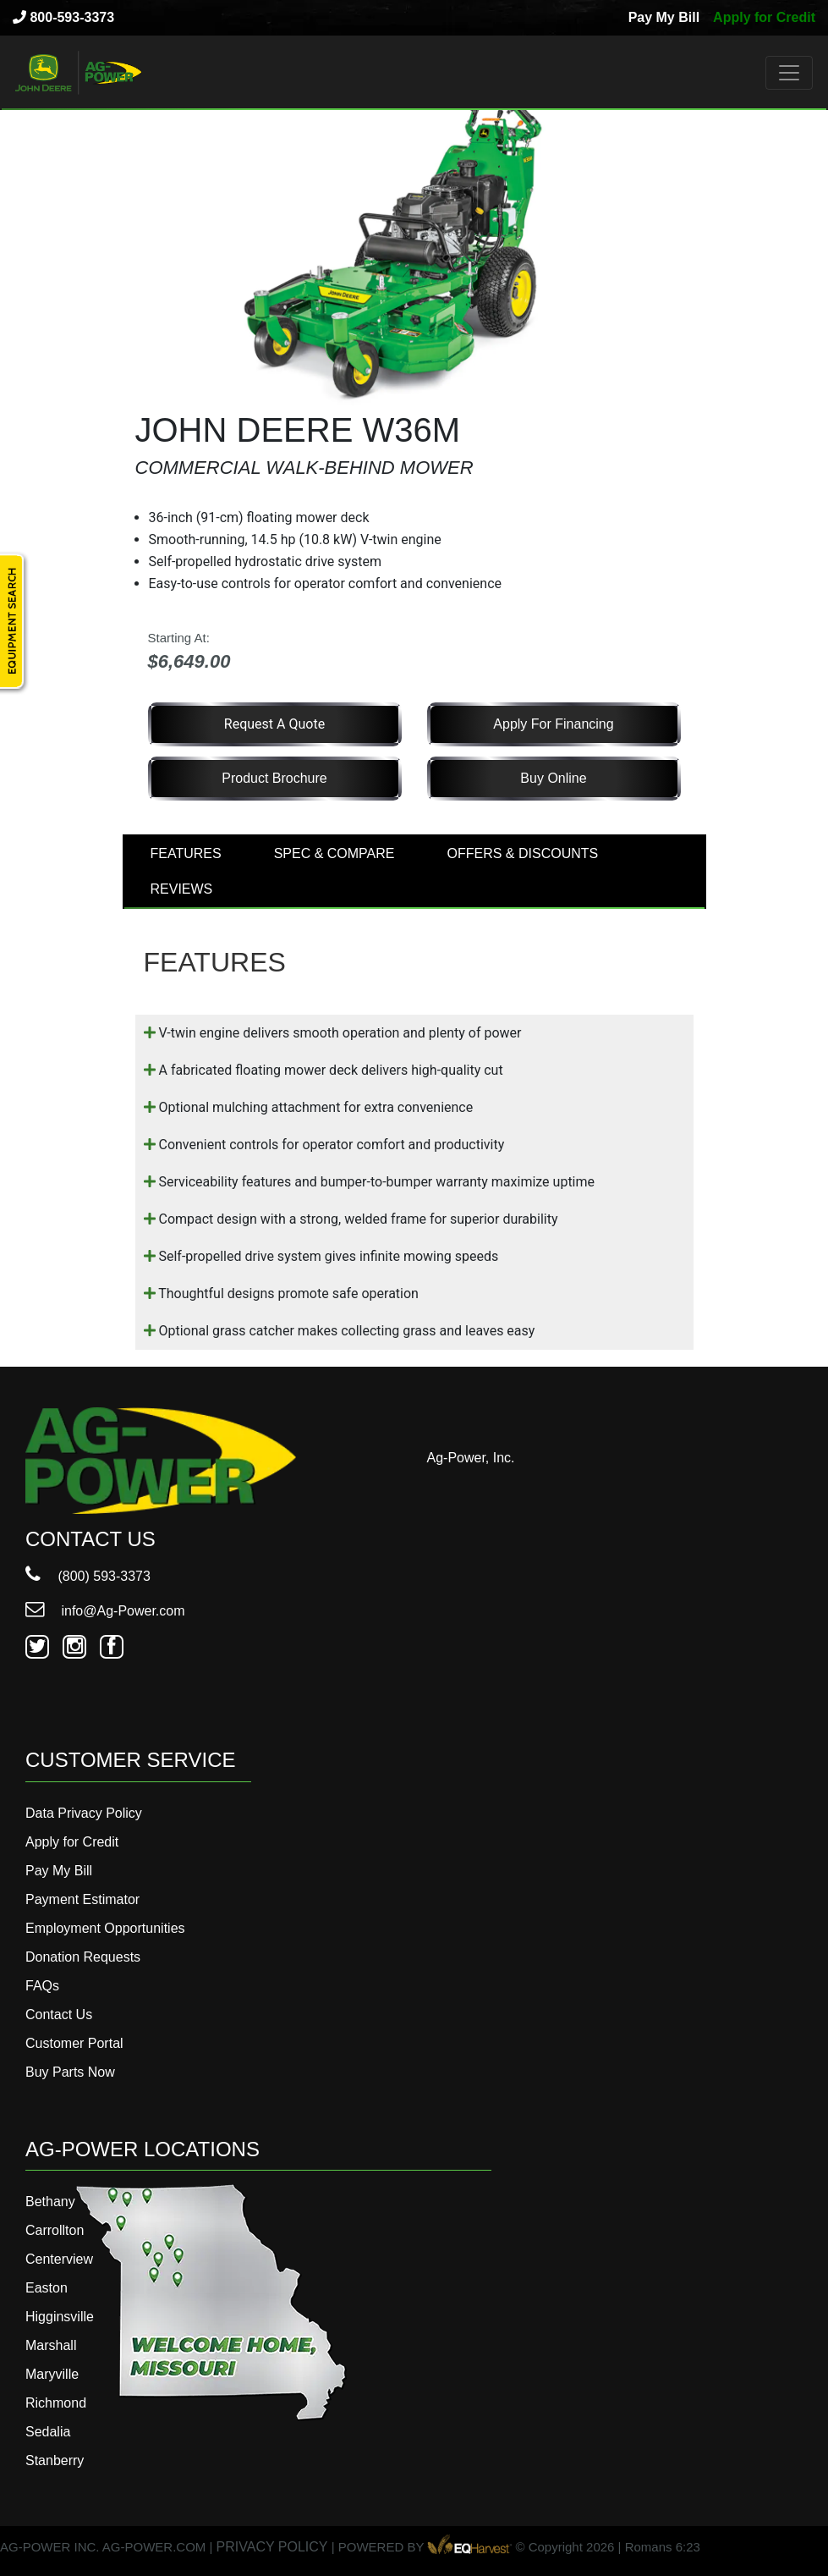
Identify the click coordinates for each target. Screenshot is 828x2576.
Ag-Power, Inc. (471, 1457)
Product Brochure (274, 778)
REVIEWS (182, 889)
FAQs (42, 1986)
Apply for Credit (764, 17)
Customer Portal (74, 2043)
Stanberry (54, 2460)
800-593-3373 (63, 17)
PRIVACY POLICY (272, 2547)
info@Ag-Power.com (105, 1611)
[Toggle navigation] (789, 73)
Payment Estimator (82, 1899)
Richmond (55, 2403)
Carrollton (54, 2230)
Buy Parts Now (70, 2072)
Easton (46, 2288)
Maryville (52, 2374)
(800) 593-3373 (88, 1576)
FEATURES (186, 853)
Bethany (50, 2201)
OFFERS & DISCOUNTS (523, 853)
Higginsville (59, 2316)
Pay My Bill (663, 17)
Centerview (59, 2259)
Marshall (50, 2345)
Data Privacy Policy (83, 1813)
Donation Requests (82, 1957)
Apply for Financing (553, 724)
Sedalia (47, 2432)
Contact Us (58, 2014)
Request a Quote (274, 724)
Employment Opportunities (105, 1928)
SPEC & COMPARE (334, 853)
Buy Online (553, 778)
